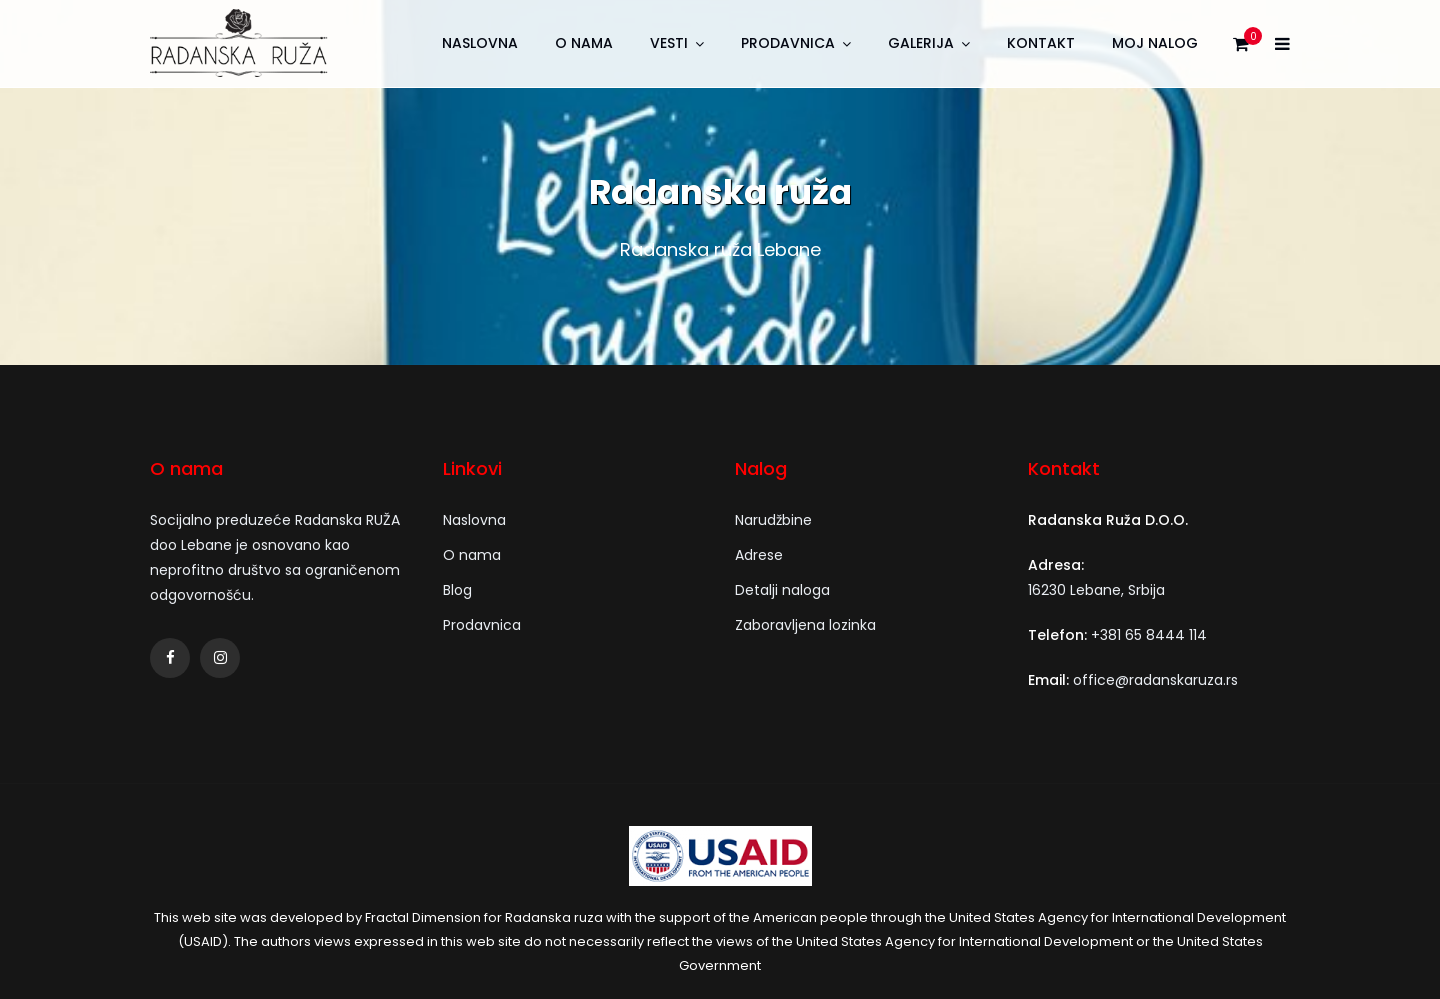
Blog (457, 590)
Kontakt (1041, 43)
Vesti (669, 43)
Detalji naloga (782, 590)
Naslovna (480, 43)
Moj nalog (1155, 43)
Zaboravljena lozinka (805, 625)
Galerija (921, 43)
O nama (584, 43)
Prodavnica (788, 43)
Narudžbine (773, 520)
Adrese (759, 555)
